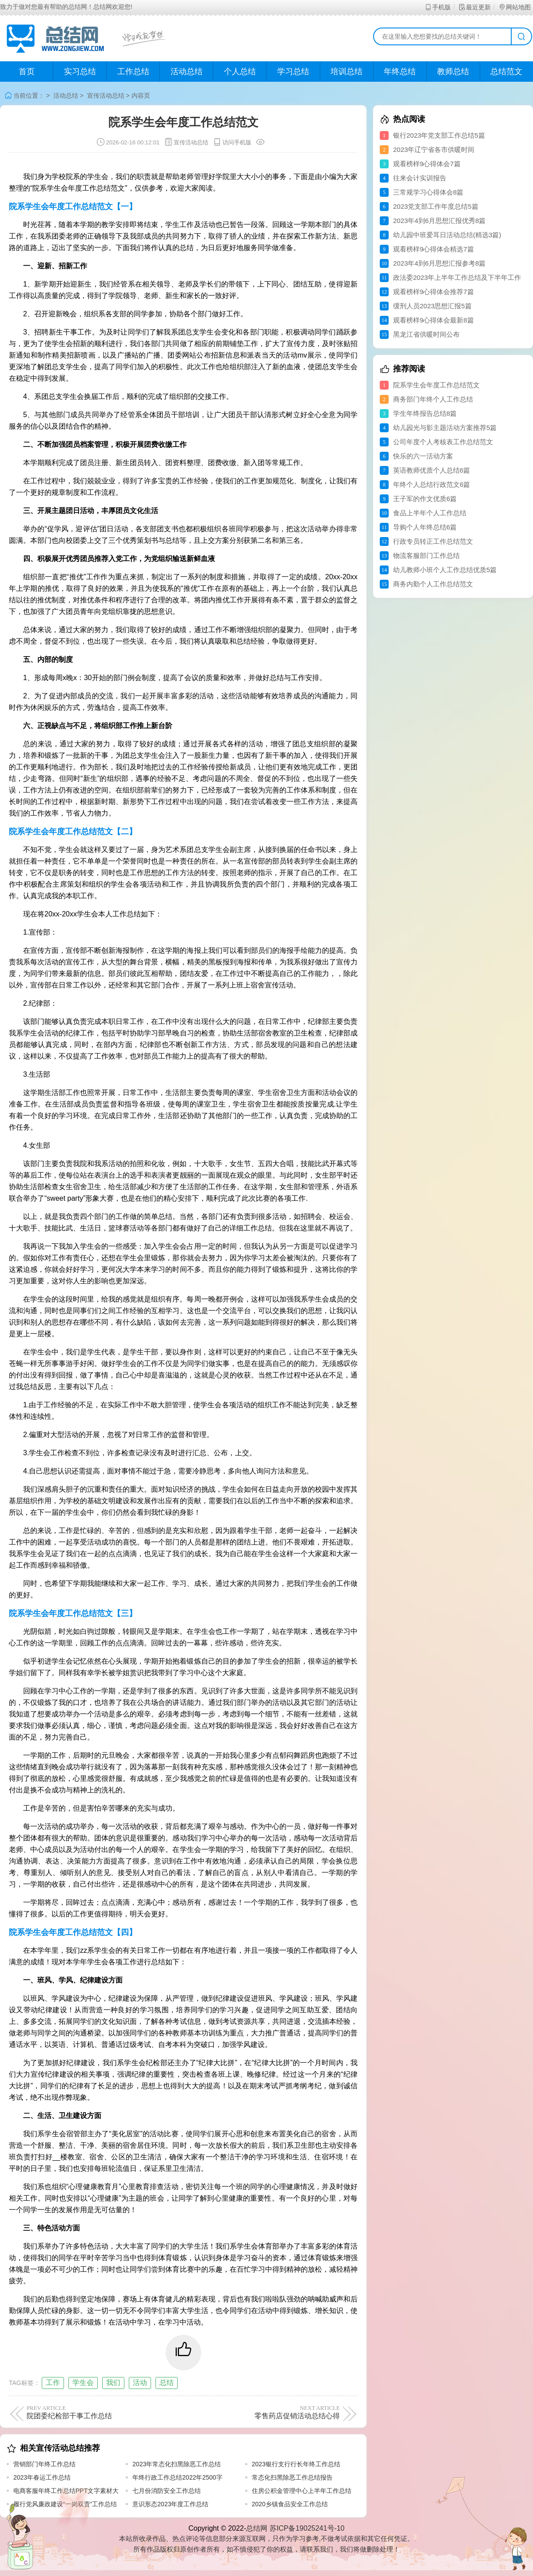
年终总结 (400, 71)
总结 (166, 2382)
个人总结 (240, 71)
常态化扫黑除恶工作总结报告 (292, 2477)
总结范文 (506, 71)
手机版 (438, 7)
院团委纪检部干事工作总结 (103, 2412)
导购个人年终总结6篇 (425, 527)
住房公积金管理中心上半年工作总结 (301, 2490)
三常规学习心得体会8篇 (428, 192)
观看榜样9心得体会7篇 (427, 163)
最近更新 (474, 7)
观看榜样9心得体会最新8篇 (433, 320)
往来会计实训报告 (419, 178)
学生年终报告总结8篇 (425, 413)
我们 (113, 2382)
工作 (53, 2382)
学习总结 (293, 71)
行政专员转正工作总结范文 (433, 541)
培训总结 (346, 71)
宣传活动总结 (105, 95)
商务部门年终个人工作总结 (433, 399)
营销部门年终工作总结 (44, 2464)
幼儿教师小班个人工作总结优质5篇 (445, 569)
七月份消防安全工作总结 (166, 2490)
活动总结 (187, 71)
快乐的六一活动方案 (423, 456)
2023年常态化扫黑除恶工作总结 (176, 2464)
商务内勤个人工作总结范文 (433, 584)
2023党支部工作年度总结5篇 (435, 206)
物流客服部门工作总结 (426, 555)
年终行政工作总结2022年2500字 (177, 2477)
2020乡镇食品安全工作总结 (290, 2504)
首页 (27, 71)
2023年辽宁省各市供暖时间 (433, 149)
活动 (140, 2382)
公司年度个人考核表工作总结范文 (443, 442)
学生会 (83, 2382)
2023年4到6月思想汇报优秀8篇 (439, 220)
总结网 (256, 2528)
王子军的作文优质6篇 (425, 498)
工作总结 (133, 71)
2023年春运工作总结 (42, 2477)
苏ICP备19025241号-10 (307, 2528)
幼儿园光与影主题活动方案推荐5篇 (445, 427)
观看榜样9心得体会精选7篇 (433, 249)
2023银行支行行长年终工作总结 (296, 2464)
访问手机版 (232, 142)
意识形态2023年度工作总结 (170, 2504)
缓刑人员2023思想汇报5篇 (432, 306)
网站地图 (514, 7)
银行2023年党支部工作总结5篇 (439, 135)
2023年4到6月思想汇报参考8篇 (439, 263)
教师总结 (453, 71)
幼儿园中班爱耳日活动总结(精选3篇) (447, 235)
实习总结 (80, 71)
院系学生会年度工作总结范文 (436, 385)
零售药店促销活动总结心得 (263, 2412)
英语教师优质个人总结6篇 (431, 470)
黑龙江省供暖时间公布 (426, 334)
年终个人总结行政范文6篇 (431, 484)
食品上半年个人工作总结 (429, 513)
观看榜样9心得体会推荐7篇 (433, 291)
